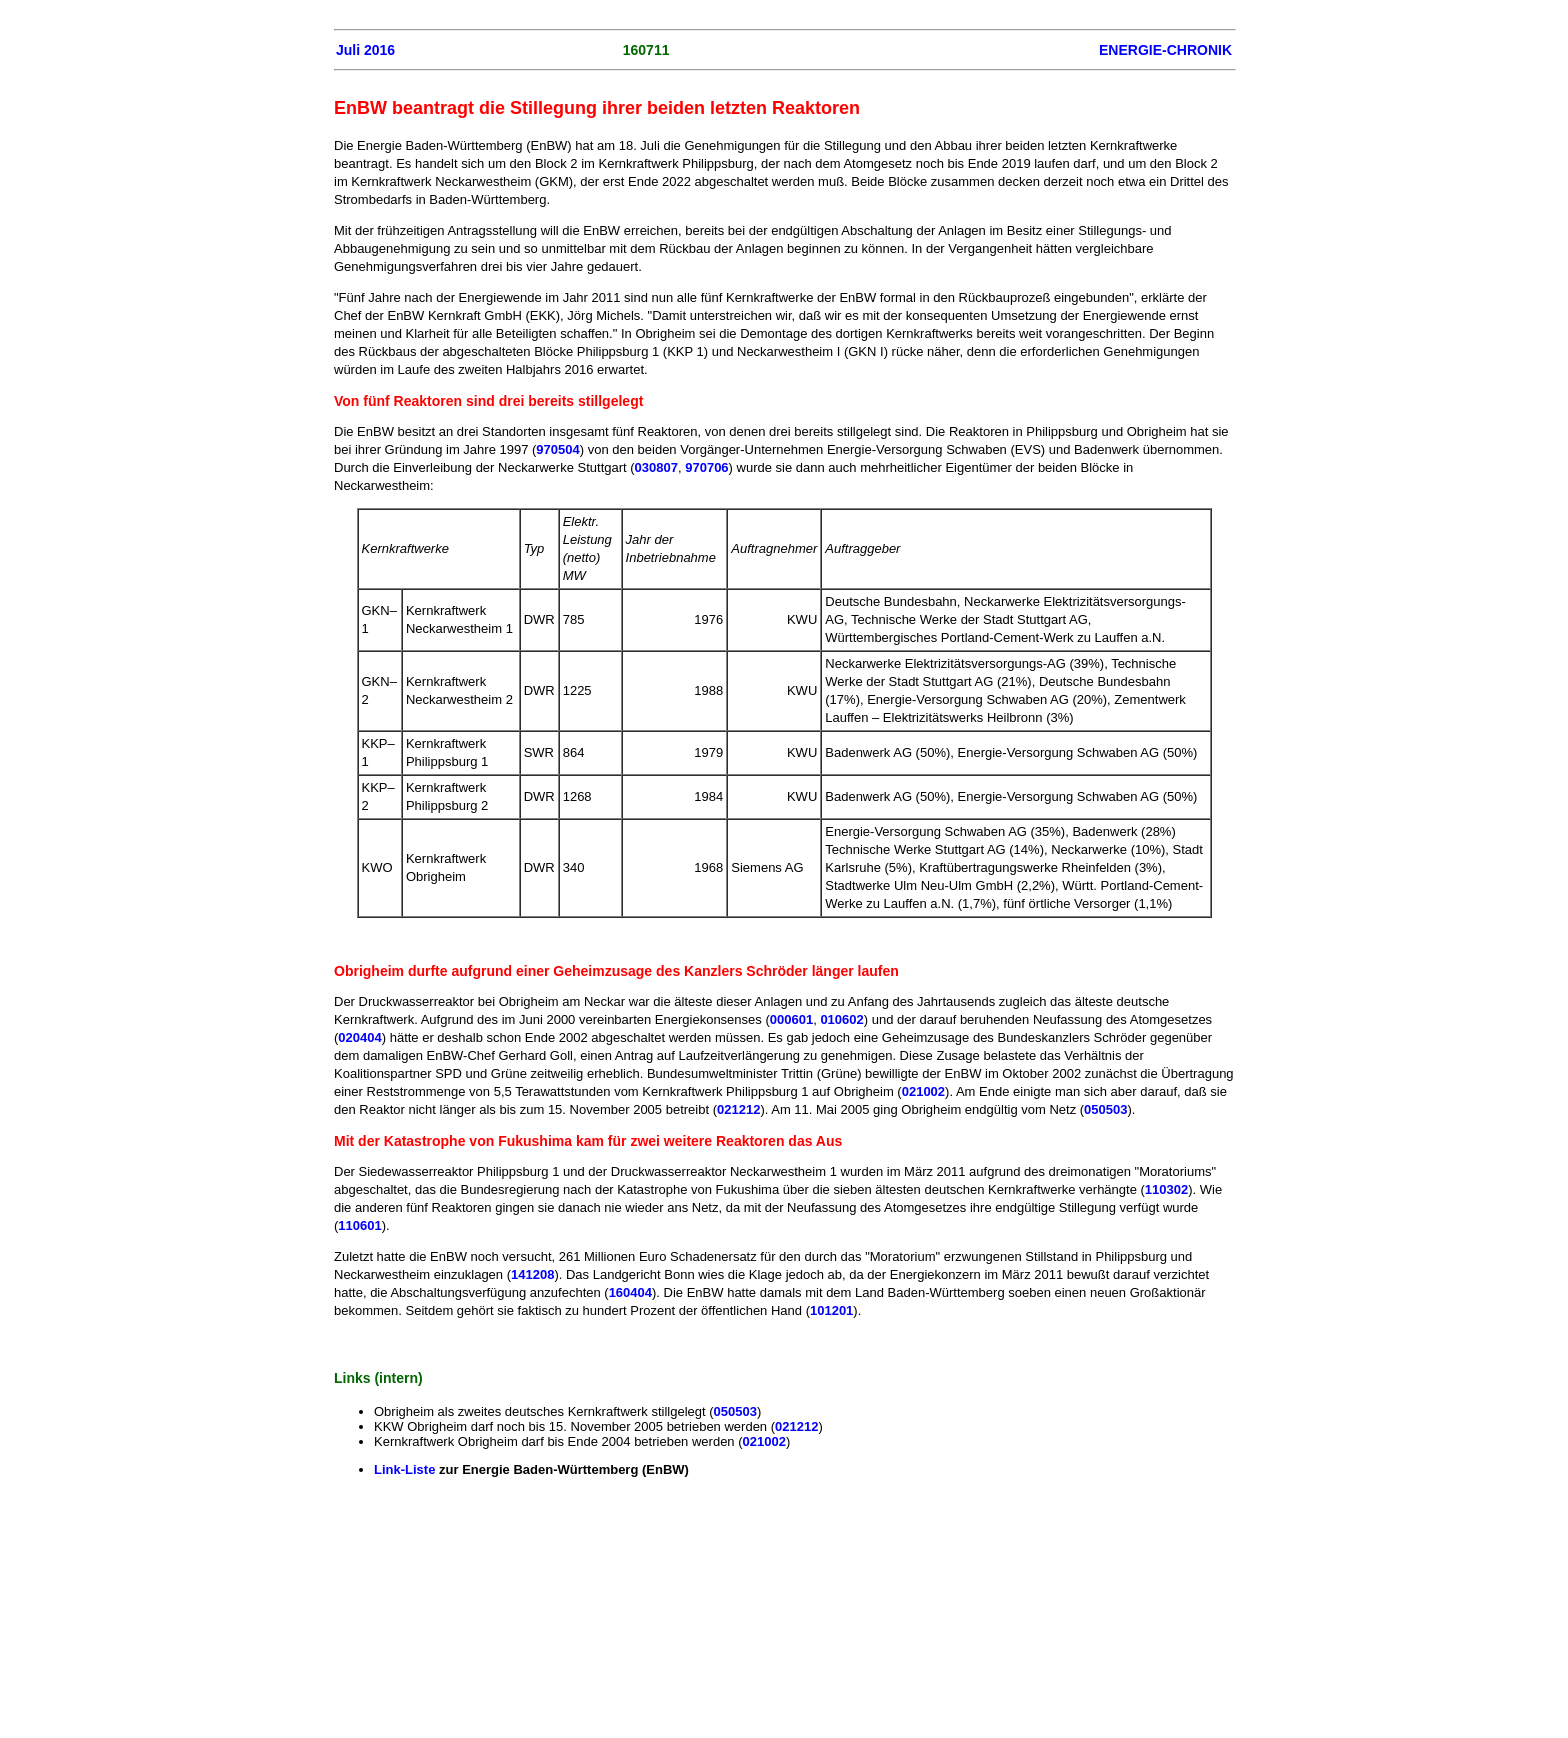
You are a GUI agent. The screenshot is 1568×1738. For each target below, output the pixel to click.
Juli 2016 (365, 50)
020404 (359, 1037)
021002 (923, 1091)
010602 (841, 1019)
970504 (557, 449)
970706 (706, 467)
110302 (1166, 1189)
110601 (359, 1225)
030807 (656, 467)
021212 (738, 1109)
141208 (532, 1274)
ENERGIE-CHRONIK (1165, 50)
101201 (831, 1310)
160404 (630, 1292)
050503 (1105, 1109)
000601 (791, 1019)
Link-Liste (404, 1469)
